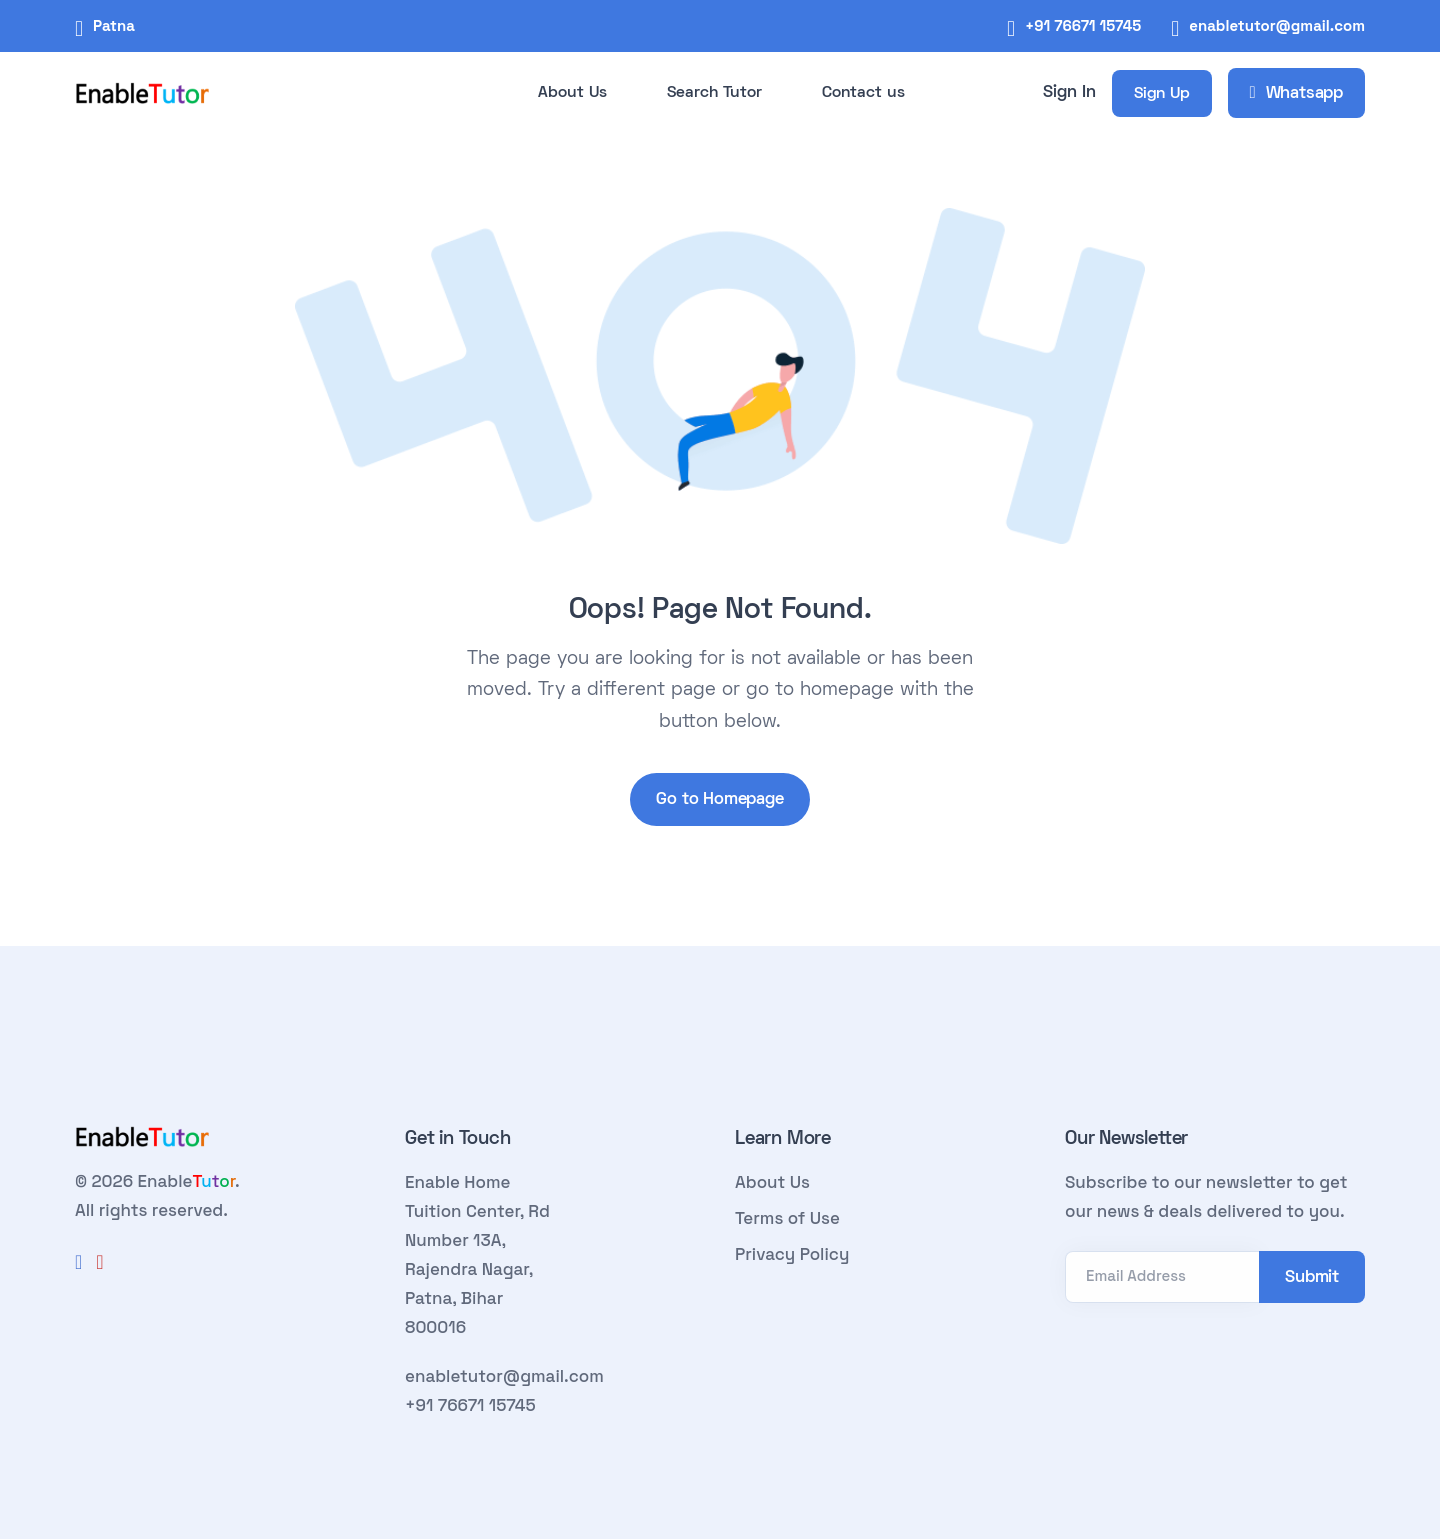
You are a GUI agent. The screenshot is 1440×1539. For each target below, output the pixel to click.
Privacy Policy (792, 1254)
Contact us (863, 93)
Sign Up (1162, 94)
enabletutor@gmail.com (1277, 25)
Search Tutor (714, 93)
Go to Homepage (719, 800)
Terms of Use (787, 1218)
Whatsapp (1296, 94)
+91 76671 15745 (1083, 25)
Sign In (1069, 93)
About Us (572, 93)
